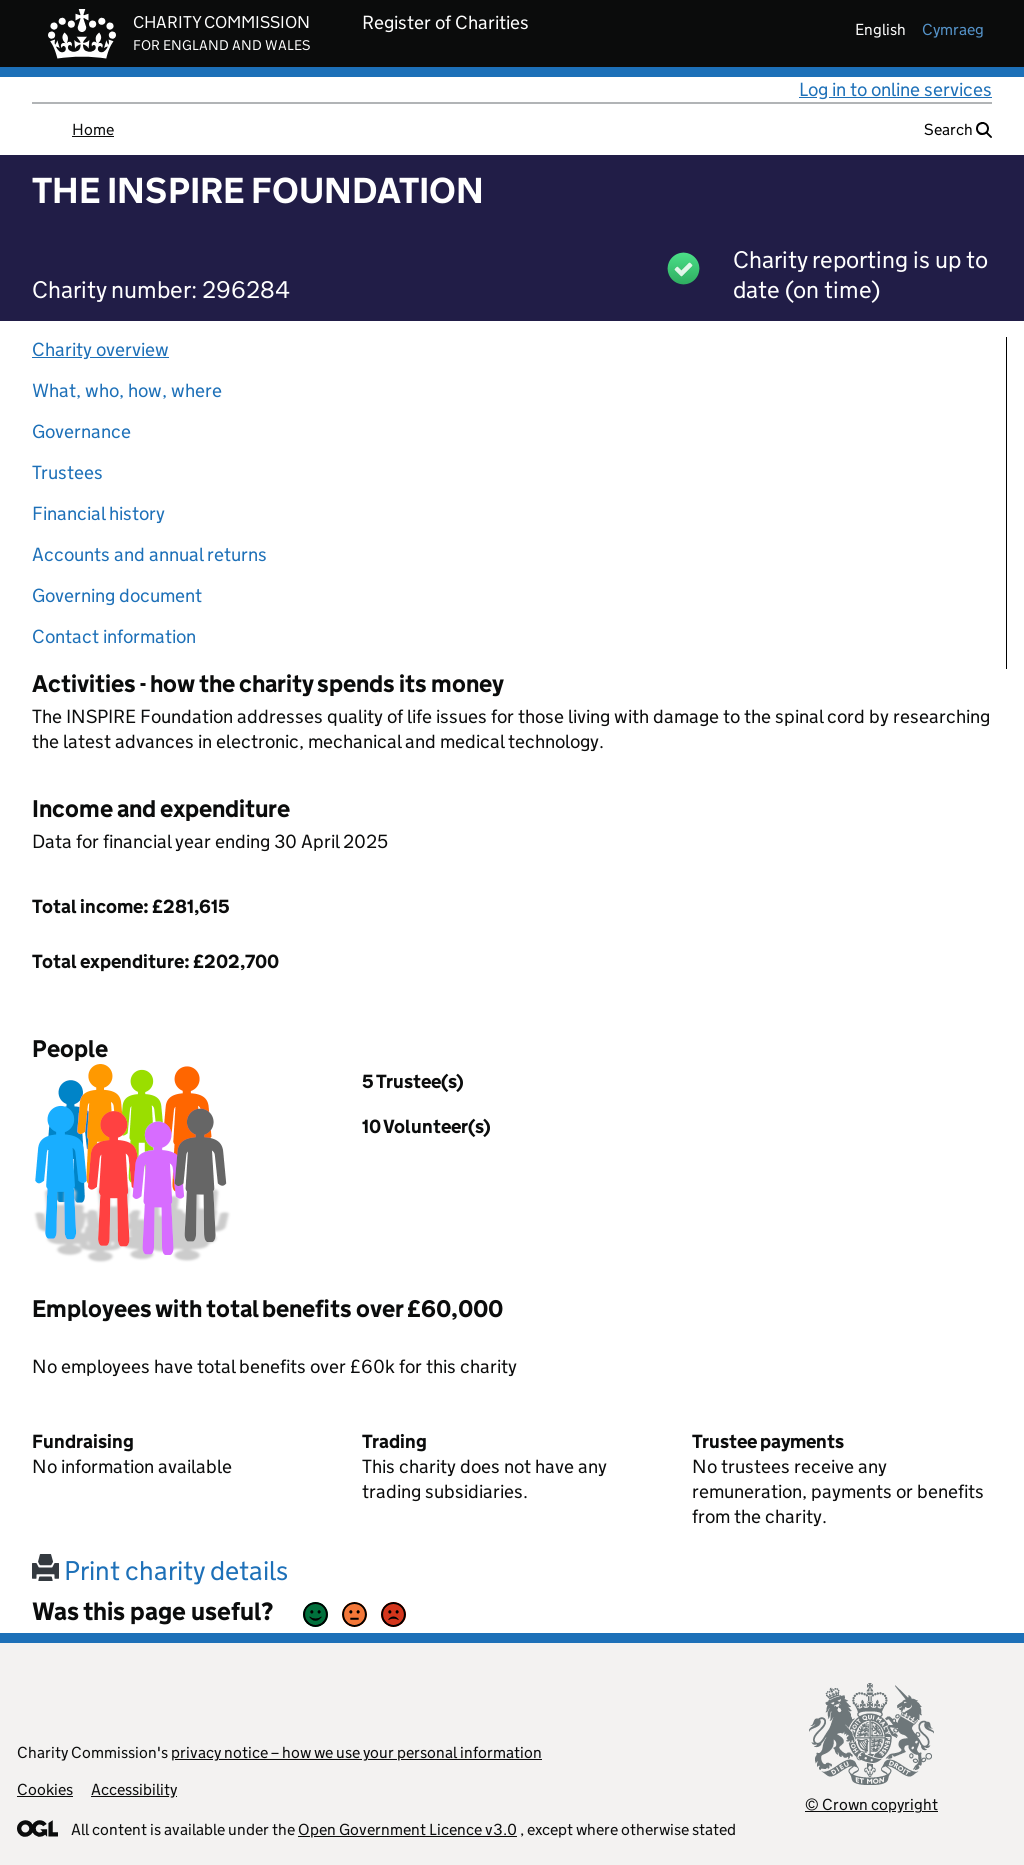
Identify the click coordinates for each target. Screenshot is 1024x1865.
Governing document (117, 595)
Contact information (114, 636)
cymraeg (953, 29)
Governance (81, 431)
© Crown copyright (871, 1804)
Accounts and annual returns (149, 554)
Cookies (45, 1789)
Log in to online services (895, 89)
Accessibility (134, 1789)
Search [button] (958, 129)
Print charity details (160, 1570)
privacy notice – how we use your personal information (356, 1752)
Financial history (98, 513)
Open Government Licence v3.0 (407, 1829)
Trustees (67, 472)
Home (93, 129)
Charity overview (100, 349)
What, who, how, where (127, 390)
